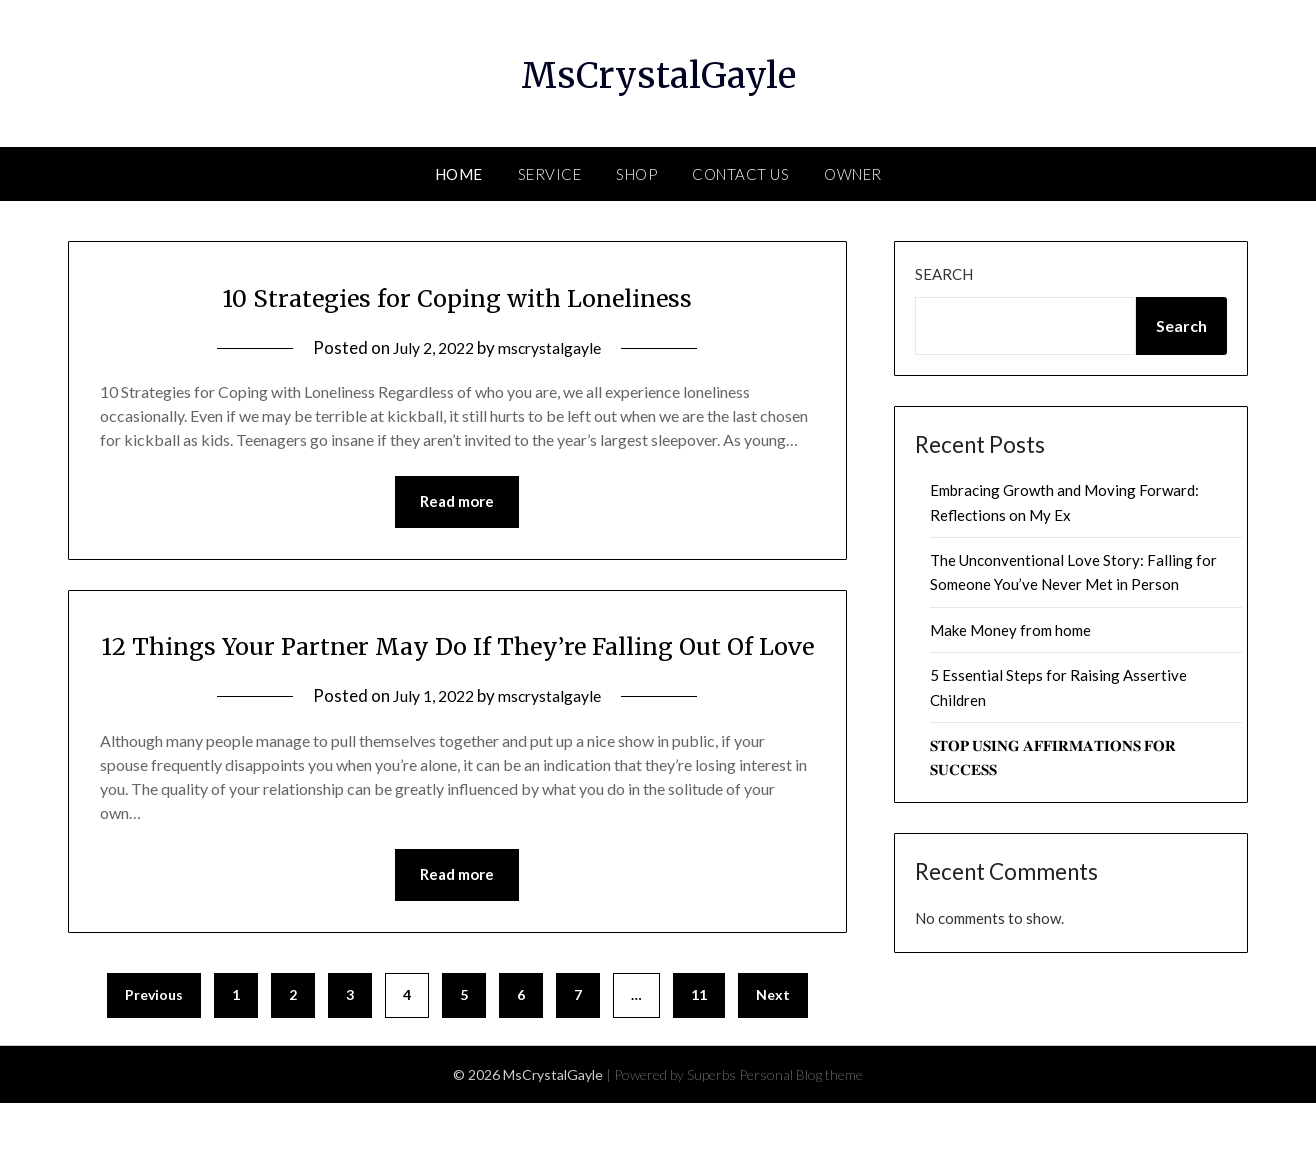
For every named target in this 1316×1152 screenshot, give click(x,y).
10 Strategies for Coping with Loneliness (457, 296)
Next (773, 1043)
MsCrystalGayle (658, 71)
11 (699, 1043)
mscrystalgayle (553, 347)
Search (944, 274)
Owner (853, 174)
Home (459, 174)
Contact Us (740, 174)
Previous (154, 1043)
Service (550, 174)
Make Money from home (1010, 630)
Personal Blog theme (801, 1123)
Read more (457, 503)
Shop (636, 174)
